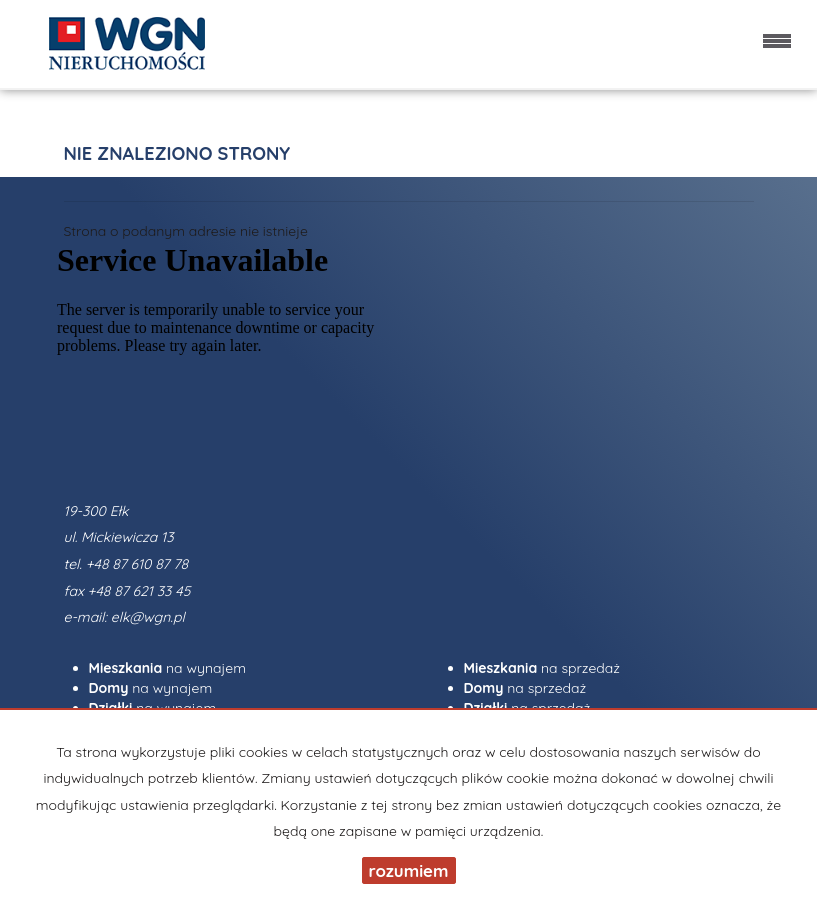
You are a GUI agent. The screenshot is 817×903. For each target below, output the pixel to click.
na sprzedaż (542, 668)
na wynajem (167, 668)
